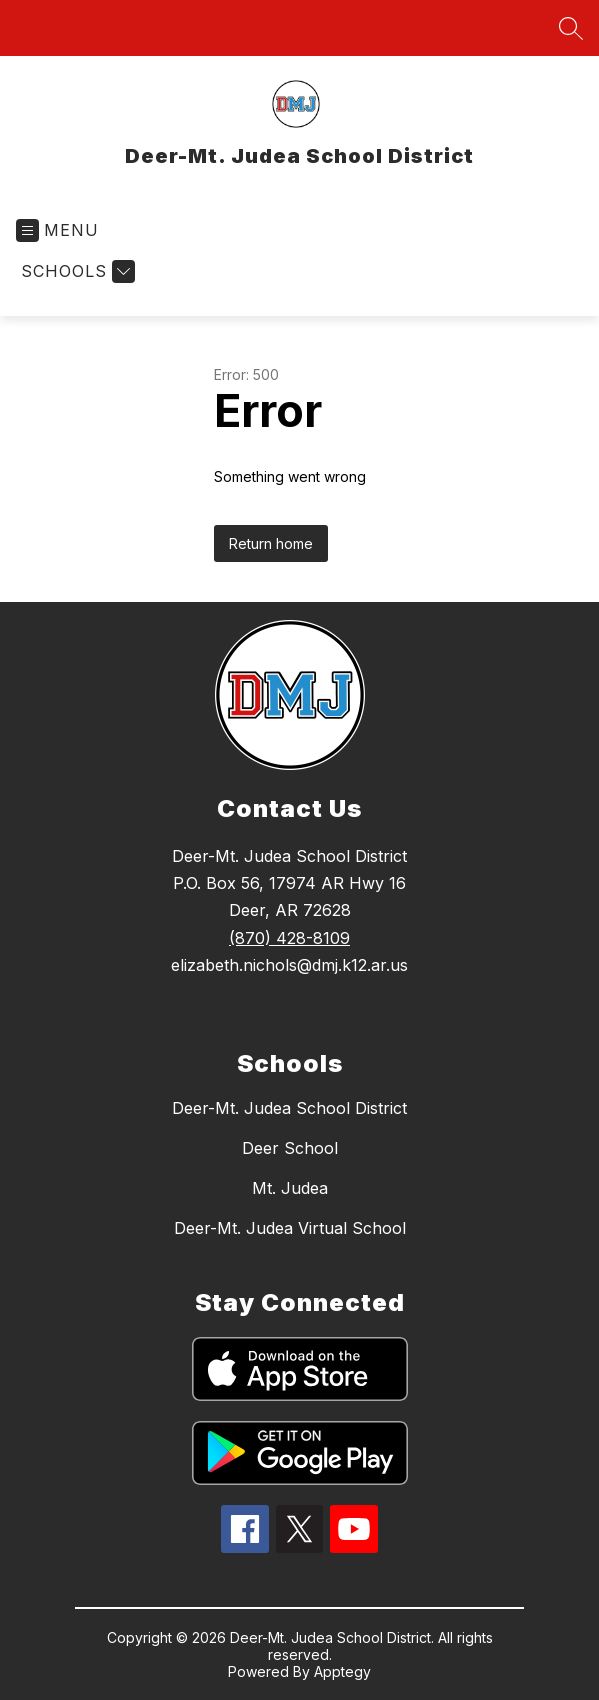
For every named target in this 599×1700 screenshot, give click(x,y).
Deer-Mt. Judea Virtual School (290, 1228)
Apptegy (342, 1671)
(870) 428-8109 (289, 938)
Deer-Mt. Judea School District (289, 1108)
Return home (271, 543)
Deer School (290, 1148)
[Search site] (571, 28)
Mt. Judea (290, 1188)
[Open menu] (57, 230)
